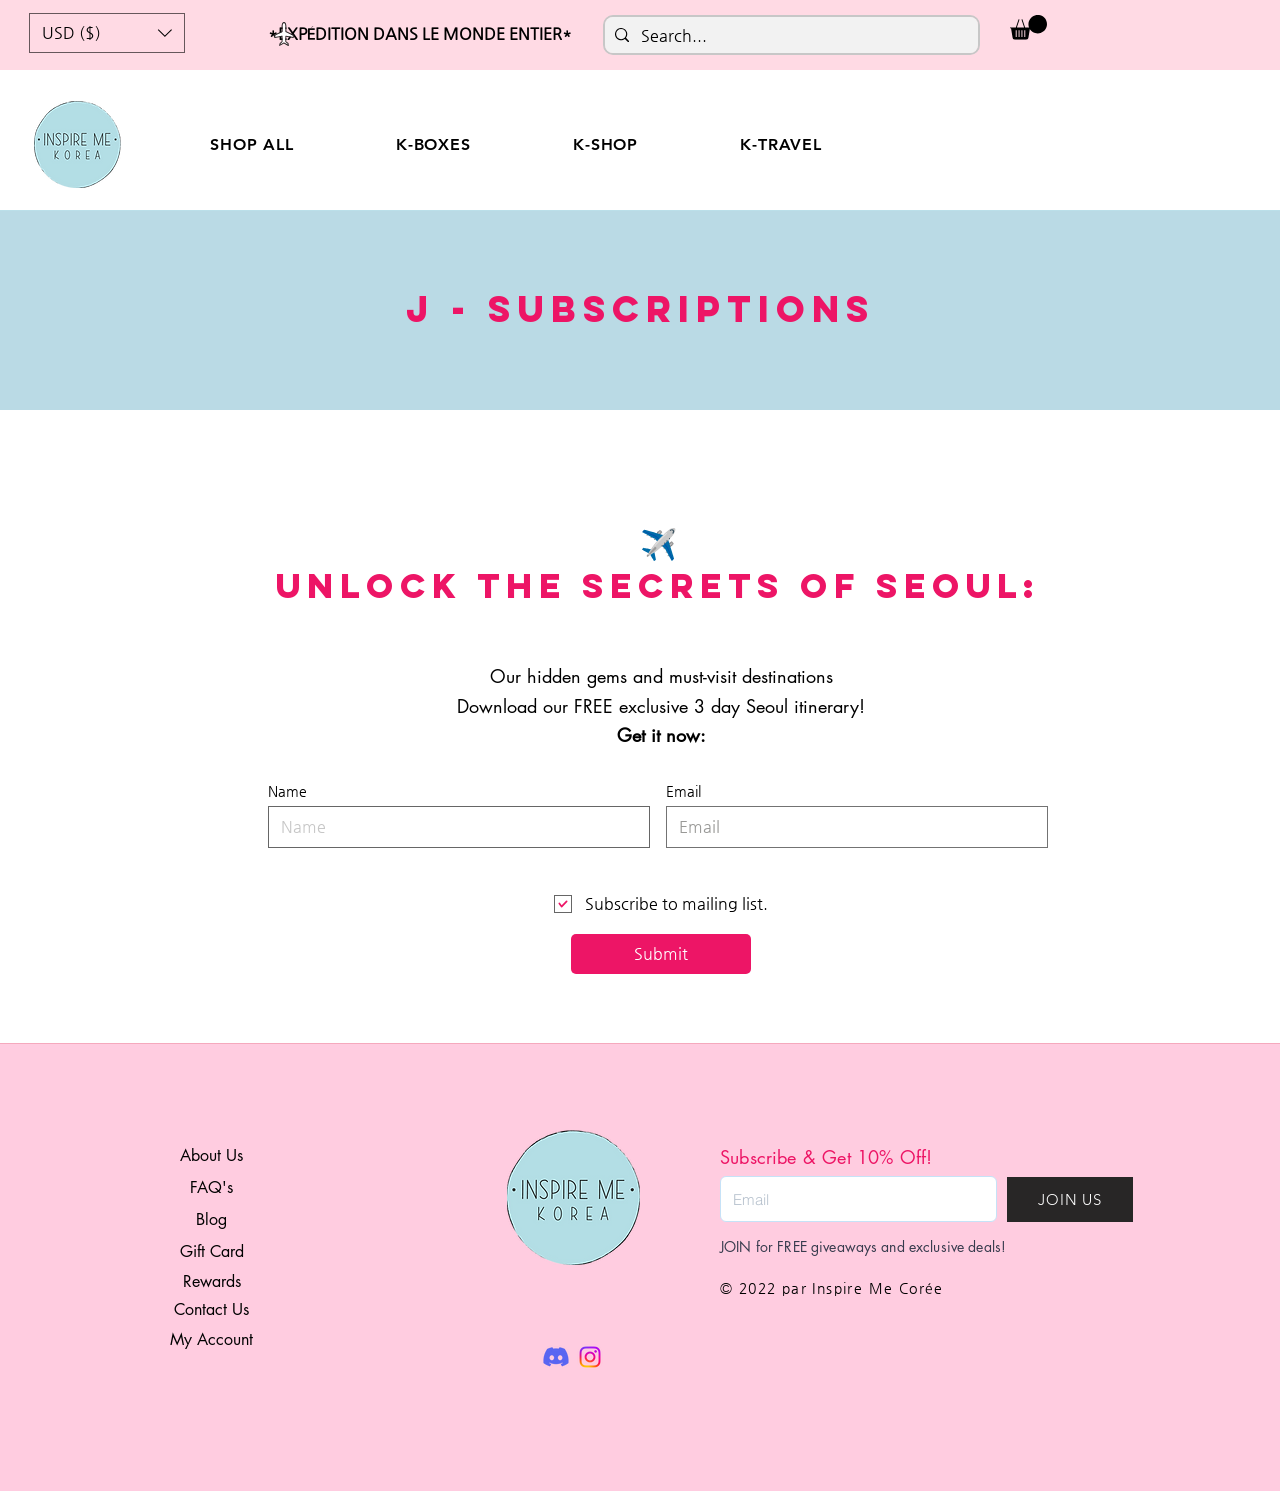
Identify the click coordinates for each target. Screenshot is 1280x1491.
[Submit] (661, 954)
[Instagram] (590, 1357)
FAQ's (211, 1187)
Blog (211, 1219)
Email (683, 791)
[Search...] (788, 36)
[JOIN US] (1070, 1199)
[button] (107, 33)
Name (287, 791)
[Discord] (556, 1357)
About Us (211, 1155)
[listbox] (107, 33)
